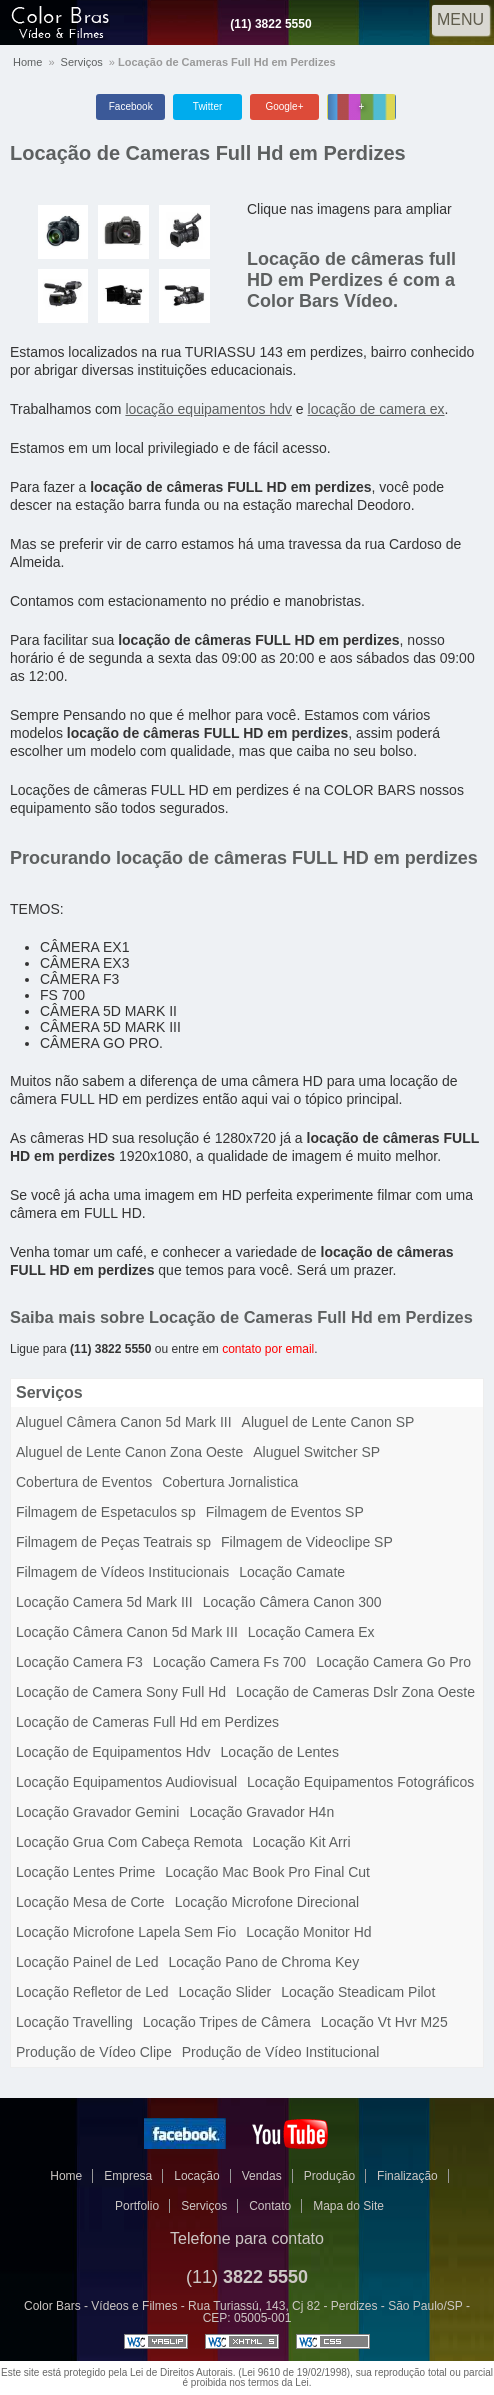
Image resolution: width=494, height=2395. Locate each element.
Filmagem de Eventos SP (285, 1512)
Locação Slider (225, 1992)
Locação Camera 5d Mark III (104, 1602)
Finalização (407, 2176)
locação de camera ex (376, 409)
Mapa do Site (348, 2206)
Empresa (128, 2176)
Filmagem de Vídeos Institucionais (122, 1572)
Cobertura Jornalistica (230, 1482)
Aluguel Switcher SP (316, 1452)
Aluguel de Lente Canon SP (328, 1422)
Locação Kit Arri (301, 1842)
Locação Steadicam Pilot (358, 1992)
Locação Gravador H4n (261, 1812)
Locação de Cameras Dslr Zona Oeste (355, 1692)
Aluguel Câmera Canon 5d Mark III (124, 1422)
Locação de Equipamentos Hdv (113, 1752)
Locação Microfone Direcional (267, 1902)
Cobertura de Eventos (84, 1482)
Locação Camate (292, 1572)
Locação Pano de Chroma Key (263, 1962)
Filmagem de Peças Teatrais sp (113, 1542)
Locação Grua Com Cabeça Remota (129, 1842)
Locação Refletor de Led (92, 1992)
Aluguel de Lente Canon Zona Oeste (129, 1452)
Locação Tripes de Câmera (227, 2022)
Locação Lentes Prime (85, 1872)
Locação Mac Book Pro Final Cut (267, 1872)
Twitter (207, 106)
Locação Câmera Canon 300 (292, 1602)
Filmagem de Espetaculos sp (106, 1512)
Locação (196, 2176)
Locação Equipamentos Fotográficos (360, 1782)
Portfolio (137, 2206)
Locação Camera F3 (79, 1662)
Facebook (131, 106)
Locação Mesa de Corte (90, 1902)
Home (27, 62)
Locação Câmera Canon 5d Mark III (127, 1632)
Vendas (262, 2176)
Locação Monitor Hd (308, 1932)
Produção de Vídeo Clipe (94, 2052)
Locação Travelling (74, 2022)
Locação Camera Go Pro (393, 1662)
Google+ (284, 106)
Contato (270, 2206)
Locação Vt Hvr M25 (384, 2022)
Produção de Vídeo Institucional (281, 2052)
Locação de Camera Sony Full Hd (121, 1692)
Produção (329, 2176)
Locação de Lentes (280, 1752)
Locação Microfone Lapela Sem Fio (126, 1932)
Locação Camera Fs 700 (229, 1662)
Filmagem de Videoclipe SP (307, 1542)
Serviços (82, 62)
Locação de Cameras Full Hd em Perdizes (208, 153)
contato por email (268, 1349)
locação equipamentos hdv (208, 409)
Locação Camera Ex (311, 1632)
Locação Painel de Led (87, 1962)
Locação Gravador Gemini (97, 1812)
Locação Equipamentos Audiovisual (126, 1782)
